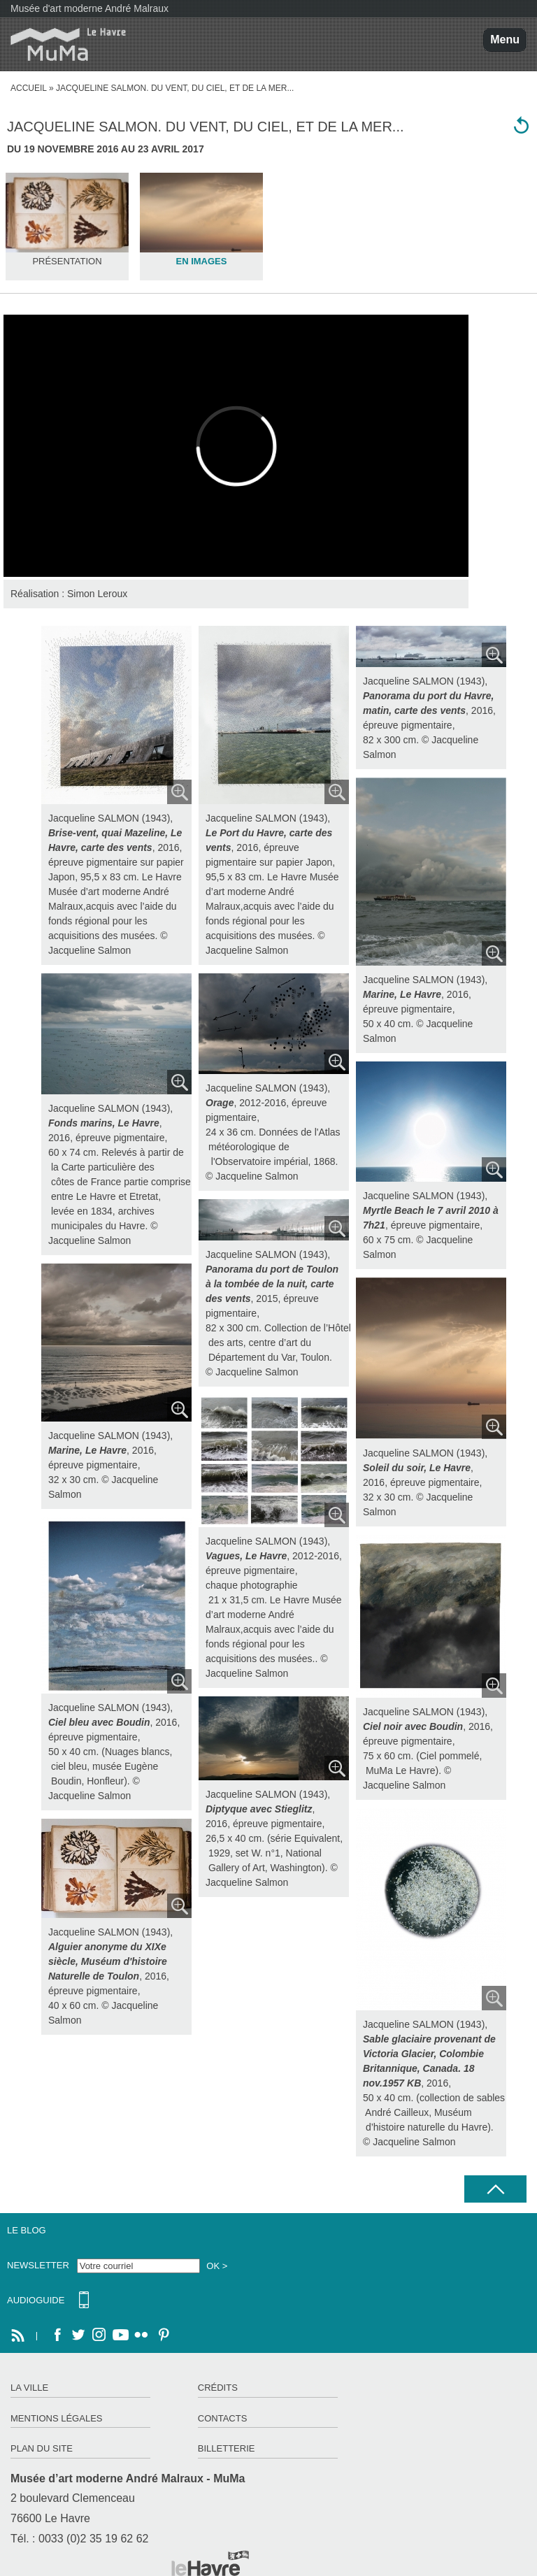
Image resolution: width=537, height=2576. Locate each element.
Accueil (28, 88)
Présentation (66, 261)
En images (201, 261)
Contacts (223, 2418)
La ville (29, 2387)
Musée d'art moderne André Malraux (89, 8)
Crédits (218, 2387)
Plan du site (41, 2448)
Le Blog (26, 2230)
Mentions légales (56, 2418)
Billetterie (226, 2448)
